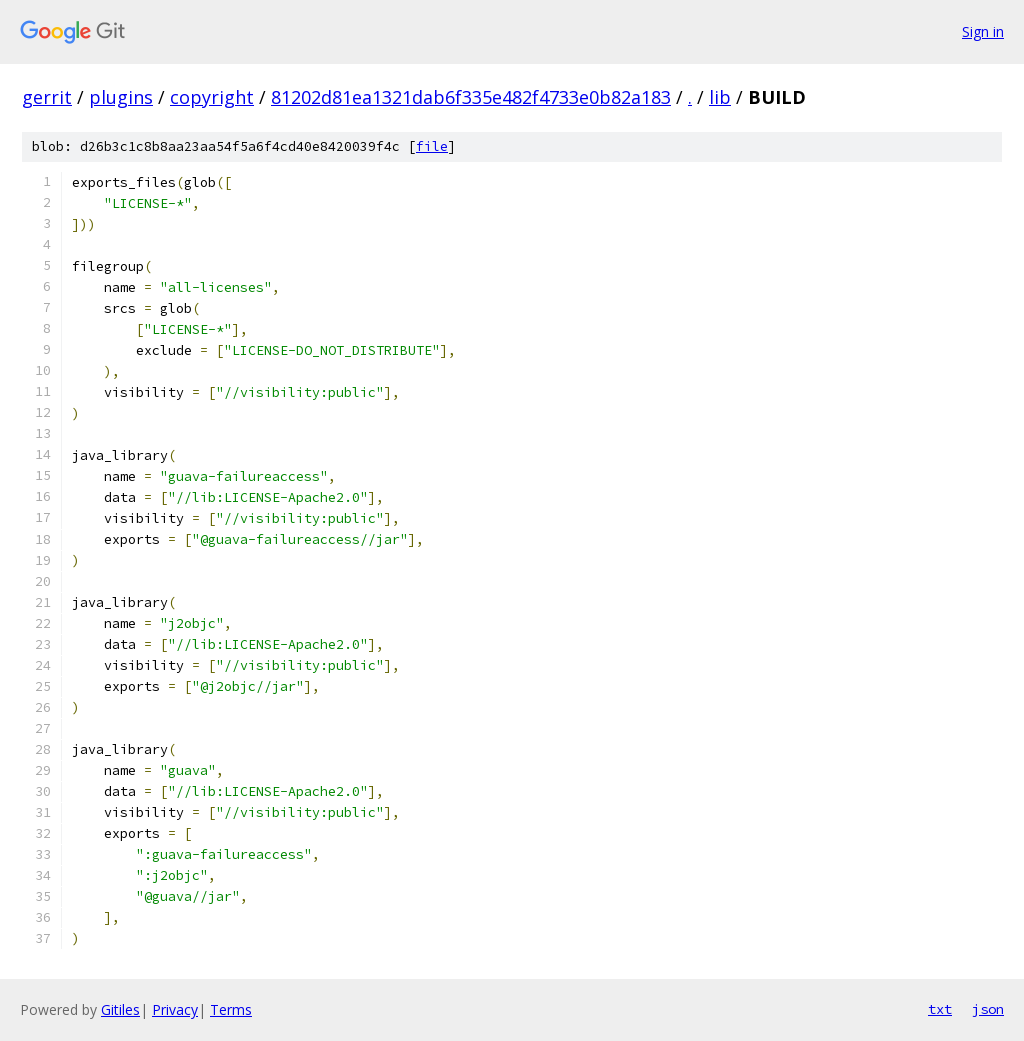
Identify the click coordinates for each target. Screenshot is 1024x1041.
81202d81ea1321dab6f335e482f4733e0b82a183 (471, 97)
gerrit (47, 97)
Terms (231, 1009)
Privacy (175, 1009)
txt (940, 1009)
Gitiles (120, 1009)
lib (720, 97)
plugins (121, 97)
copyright (212, 97)
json (988, 1009)
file (432, 146)
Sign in (983, 31)
